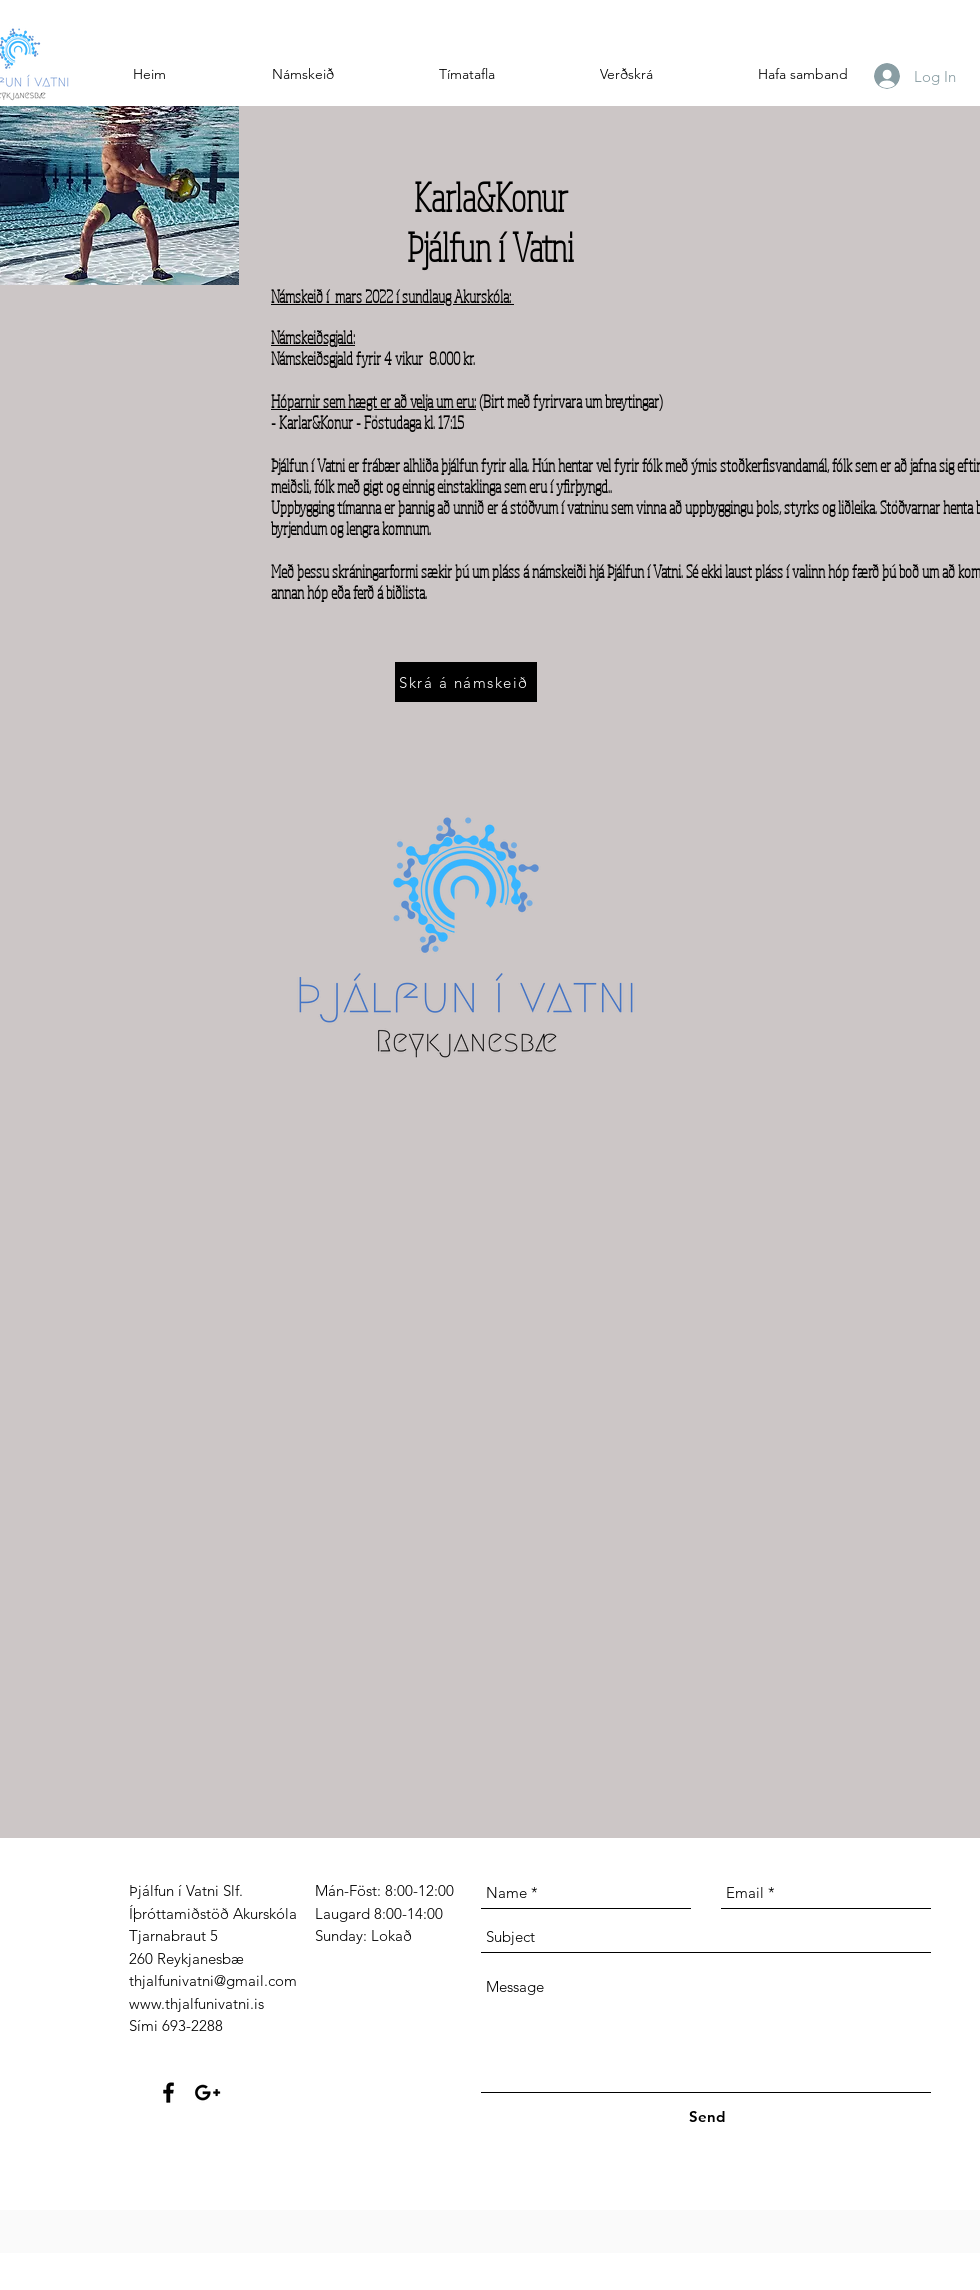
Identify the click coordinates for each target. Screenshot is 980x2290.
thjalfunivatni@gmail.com (213, 1980)
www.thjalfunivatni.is (196, 2003)
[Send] (707, 2116)
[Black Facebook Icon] (168, 2092)
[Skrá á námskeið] (466, 682)
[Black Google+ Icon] (207, 2092)
